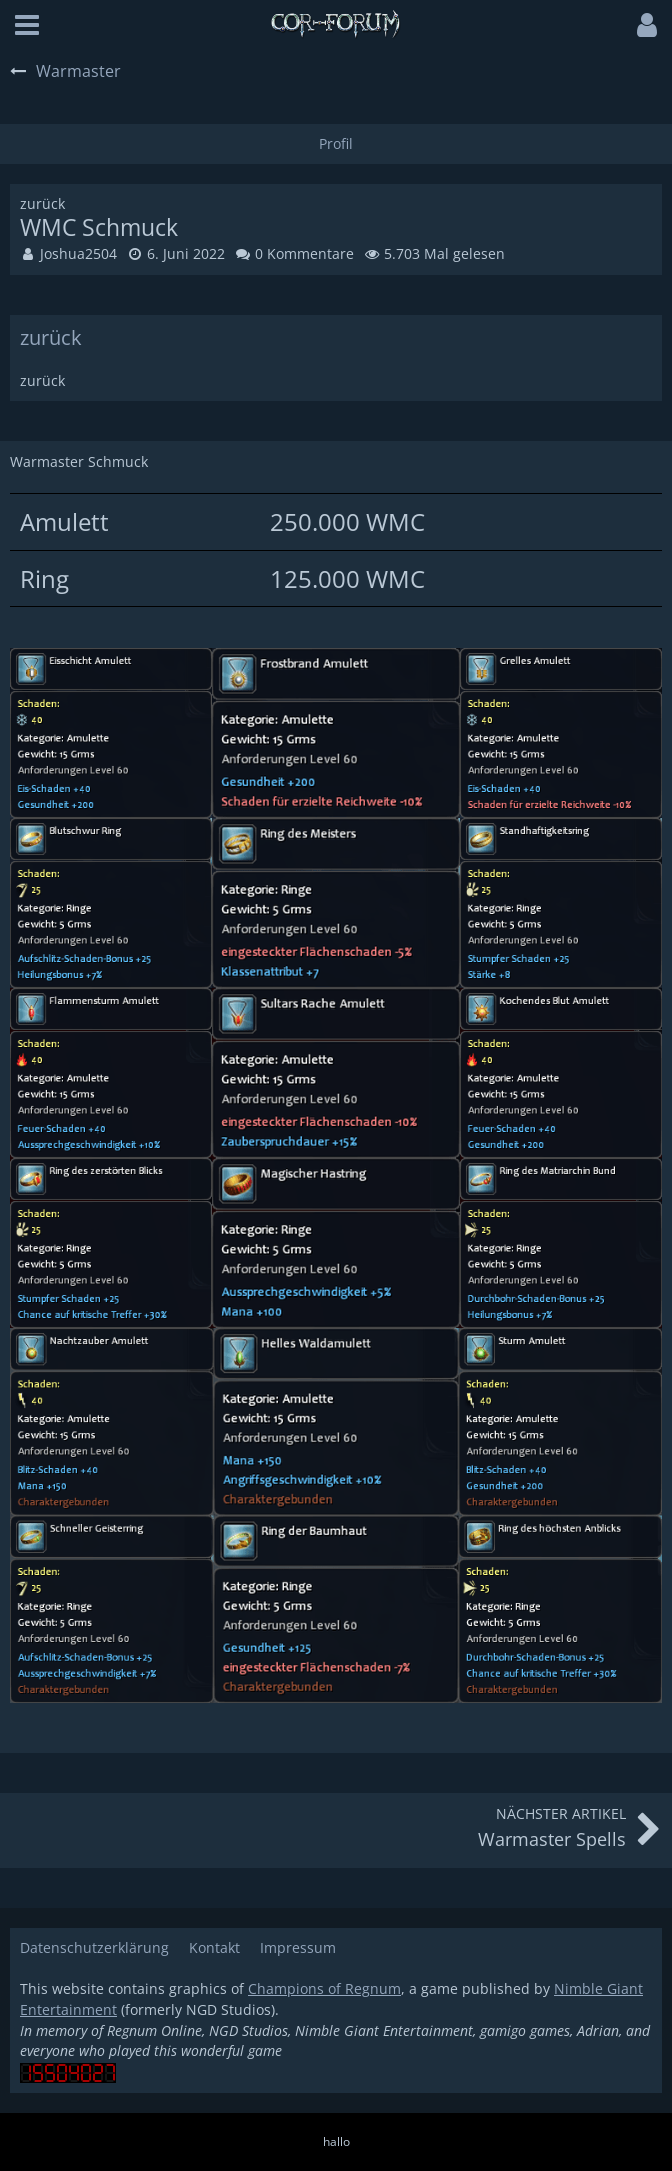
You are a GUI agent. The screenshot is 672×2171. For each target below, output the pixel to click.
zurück (51, 337)
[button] (27, 25)
